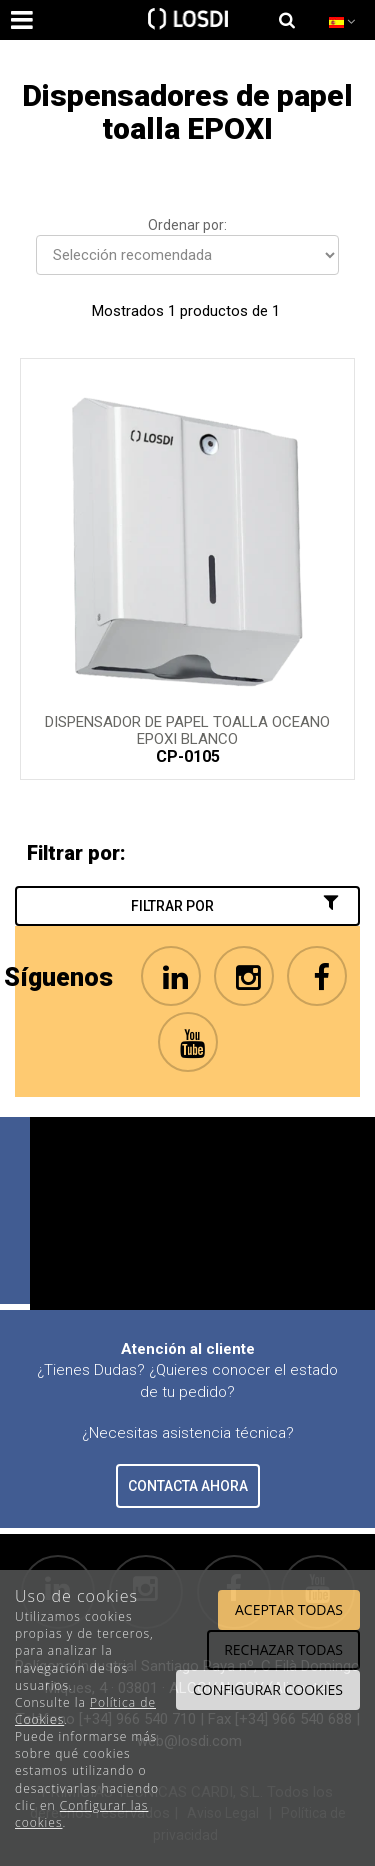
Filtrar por (237, 905)
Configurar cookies (268, 1689)
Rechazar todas (283, 1649)
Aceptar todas (289, 1609)
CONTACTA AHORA (188, 1486)
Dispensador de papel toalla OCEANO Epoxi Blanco (187, 729)
